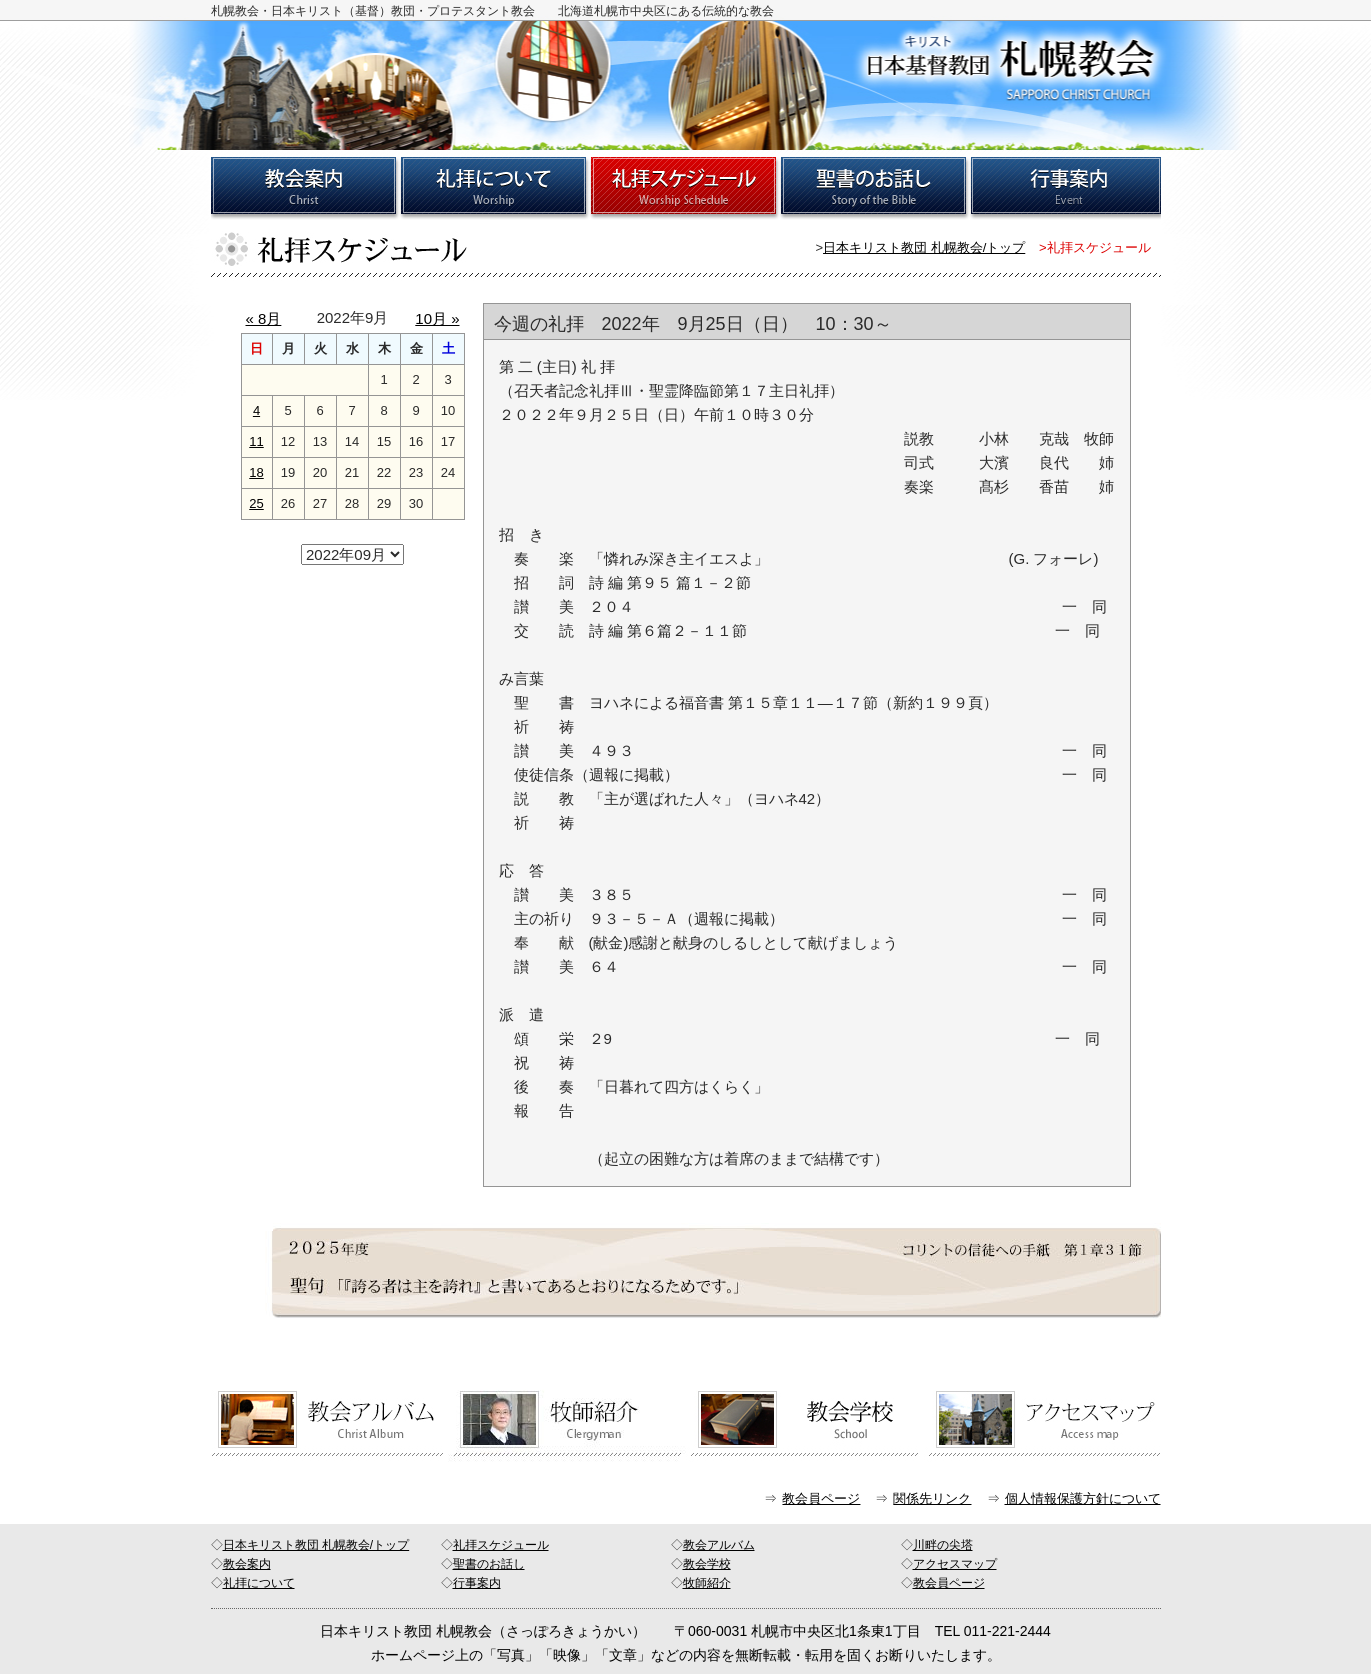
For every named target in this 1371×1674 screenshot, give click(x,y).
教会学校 (707, 1564)
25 (256, 503)
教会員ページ (821, 1498)
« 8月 (264, 318)
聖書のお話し (489, 1564)
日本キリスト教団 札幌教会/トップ (924, 247)
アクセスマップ (955, 1564)
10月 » (437, 318)
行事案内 (477, 1583)
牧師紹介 (707, 1583)
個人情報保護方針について (1083, 1498)
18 (256, 472)
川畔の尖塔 (943, 1545)
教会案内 (247, 1564)
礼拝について (259, 1583)
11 (256, 441)
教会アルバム (719, 1545)
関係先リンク (932, 1498)
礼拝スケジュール (501, 1545)
